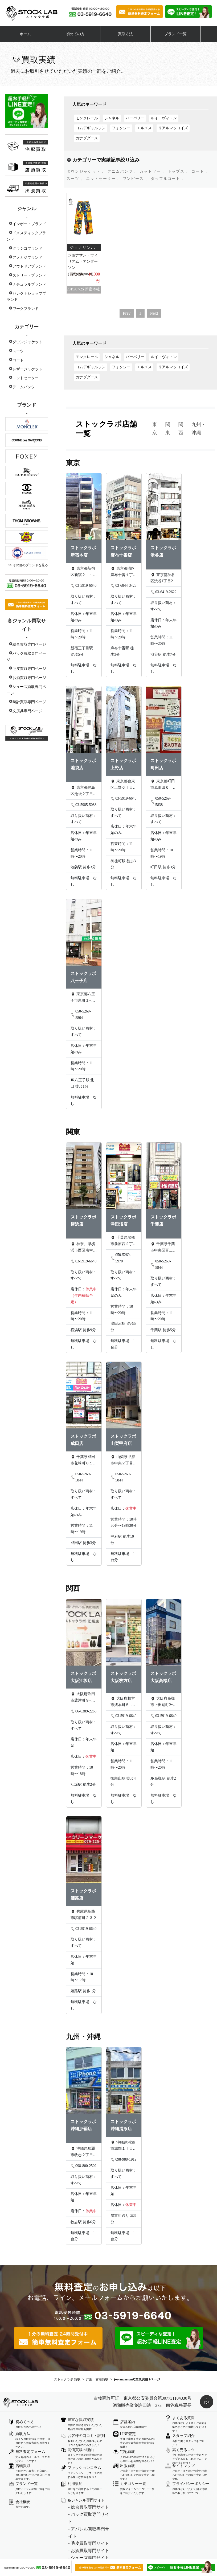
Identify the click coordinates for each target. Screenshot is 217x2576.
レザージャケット (27, 369)
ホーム (25, 34)
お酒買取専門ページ (29, 678)
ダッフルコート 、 (168, 179)
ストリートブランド (29, 275)
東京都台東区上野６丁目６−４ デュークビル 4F (123, 785)
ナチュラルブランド (29, 284)
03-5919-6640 (83, 585)
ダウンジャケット (27, 342)
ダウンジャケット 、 (86, 171)
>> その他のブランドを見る (28, 565)
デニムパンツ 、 (122, 171)
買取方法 (125, 34)
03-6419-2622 (163, 592)
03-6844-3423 (123, 585)
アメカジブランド (27, 258)
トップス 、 (179, 171)
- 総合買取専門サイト (88, 2507)
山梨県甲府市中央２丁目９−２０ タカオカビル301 (123, 1461)
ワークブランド (26, 309)
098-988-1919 (123, 2159)
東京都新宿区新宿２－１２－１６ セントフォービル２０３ (84, 572)
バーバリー (135, 118)
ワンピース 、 (135, 179)
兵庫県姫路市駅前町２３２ (84, 1914)
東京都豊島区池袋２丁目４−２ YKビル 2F (84, 791)
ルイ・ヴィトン (164, 118)
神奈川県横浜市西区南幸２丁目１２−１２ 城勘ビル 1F (84, 1248)
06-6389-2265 (83, 1711)
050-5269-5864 (81, 1014)
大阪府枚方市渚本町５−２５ (122, 1702)
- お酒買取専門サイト (88, 2550)
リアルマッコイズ (173, 128)
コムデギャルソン (90, 128)
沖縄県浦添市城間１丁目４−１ (123, 2146)
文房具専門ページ (27, 711)
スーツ (18, 351)
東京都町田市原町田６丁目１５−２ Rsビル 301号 (163, 785)
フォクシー (121, 128)
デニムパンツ (24, 387)
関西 (180, 428)
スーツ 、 (76, 179)
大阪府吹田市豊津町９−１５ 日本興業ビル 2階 (83, 1698)
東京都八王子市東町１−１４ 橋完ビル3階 (83, 998)
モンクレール (87, 118)
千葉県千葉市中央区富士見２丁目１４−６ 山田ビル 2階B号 (163, 1248)
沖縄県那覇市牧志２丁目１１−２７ (84, 2152)
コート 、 (200, 171)
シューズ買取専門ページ (26, 690)
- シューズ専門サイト (88, 2557)
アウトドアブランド (29, 266)
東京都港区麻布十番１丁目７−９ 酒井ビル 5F (123, 572)
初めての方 (75, 34)
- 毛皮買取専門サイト (88, 2543)
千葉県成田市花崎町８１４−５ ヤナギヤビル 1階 (84, 1461)
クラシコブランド (27, 248)
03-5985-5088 (83, 805)
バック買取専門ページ (26, 656)
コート (18, 360)
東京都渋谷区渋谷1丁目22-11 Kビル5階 (163, 578)
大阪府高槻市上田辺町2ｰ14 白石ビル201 (163, 1702)
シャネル (111, 118)
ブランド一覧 (175, 34)
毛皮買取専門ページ (29, 669)
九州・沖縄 (198, 428)
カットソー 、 (153, 171)
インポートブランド (29, 224)
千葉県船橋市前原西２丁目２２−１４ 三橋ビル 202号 (123, 1241)
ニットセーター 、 (103, 179)
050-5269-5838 (160, 801)
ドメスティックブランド (26, 236)
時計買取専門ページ (29, 702)
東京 (154, 428)
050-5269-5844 (160, 1264)
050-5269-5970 (120, 1258)
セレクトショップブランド (26, 296)
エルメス (144, 128)
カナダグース (87, 138)
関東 (167, 428)
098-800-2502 (83, 2166)
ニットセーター (26, 378)
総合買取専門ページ (29, 644)
